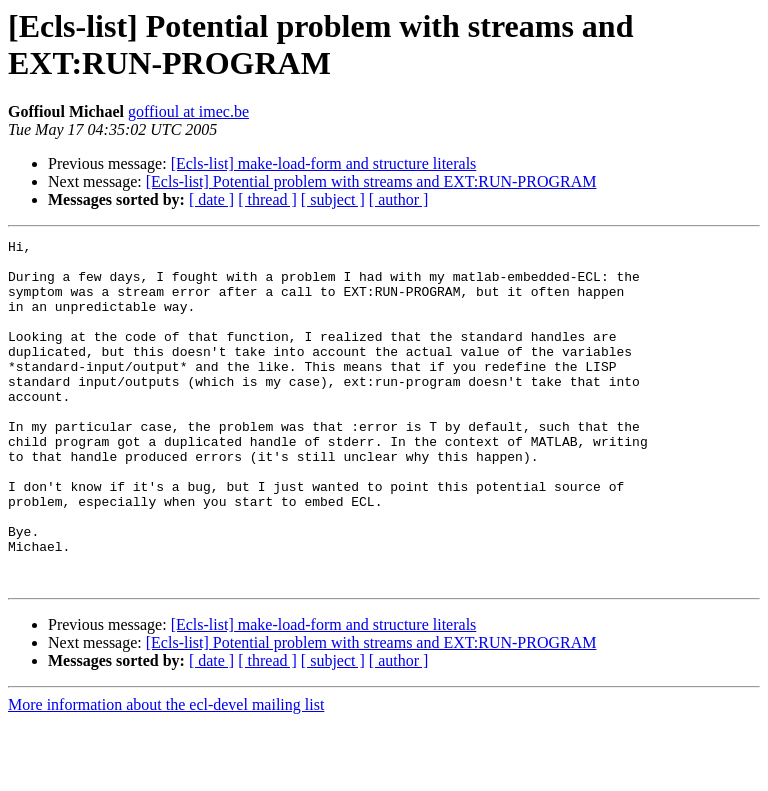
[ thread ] (267, 199)
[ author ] (399, 199)
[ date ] (211, 199)
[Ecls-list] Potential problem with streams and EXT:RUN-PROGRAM (371, 181)
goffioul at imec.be (188, 111)
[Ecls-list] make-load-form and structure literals (324, 163)
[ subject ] (333, 199)
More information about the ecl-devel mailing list (166, 773)
